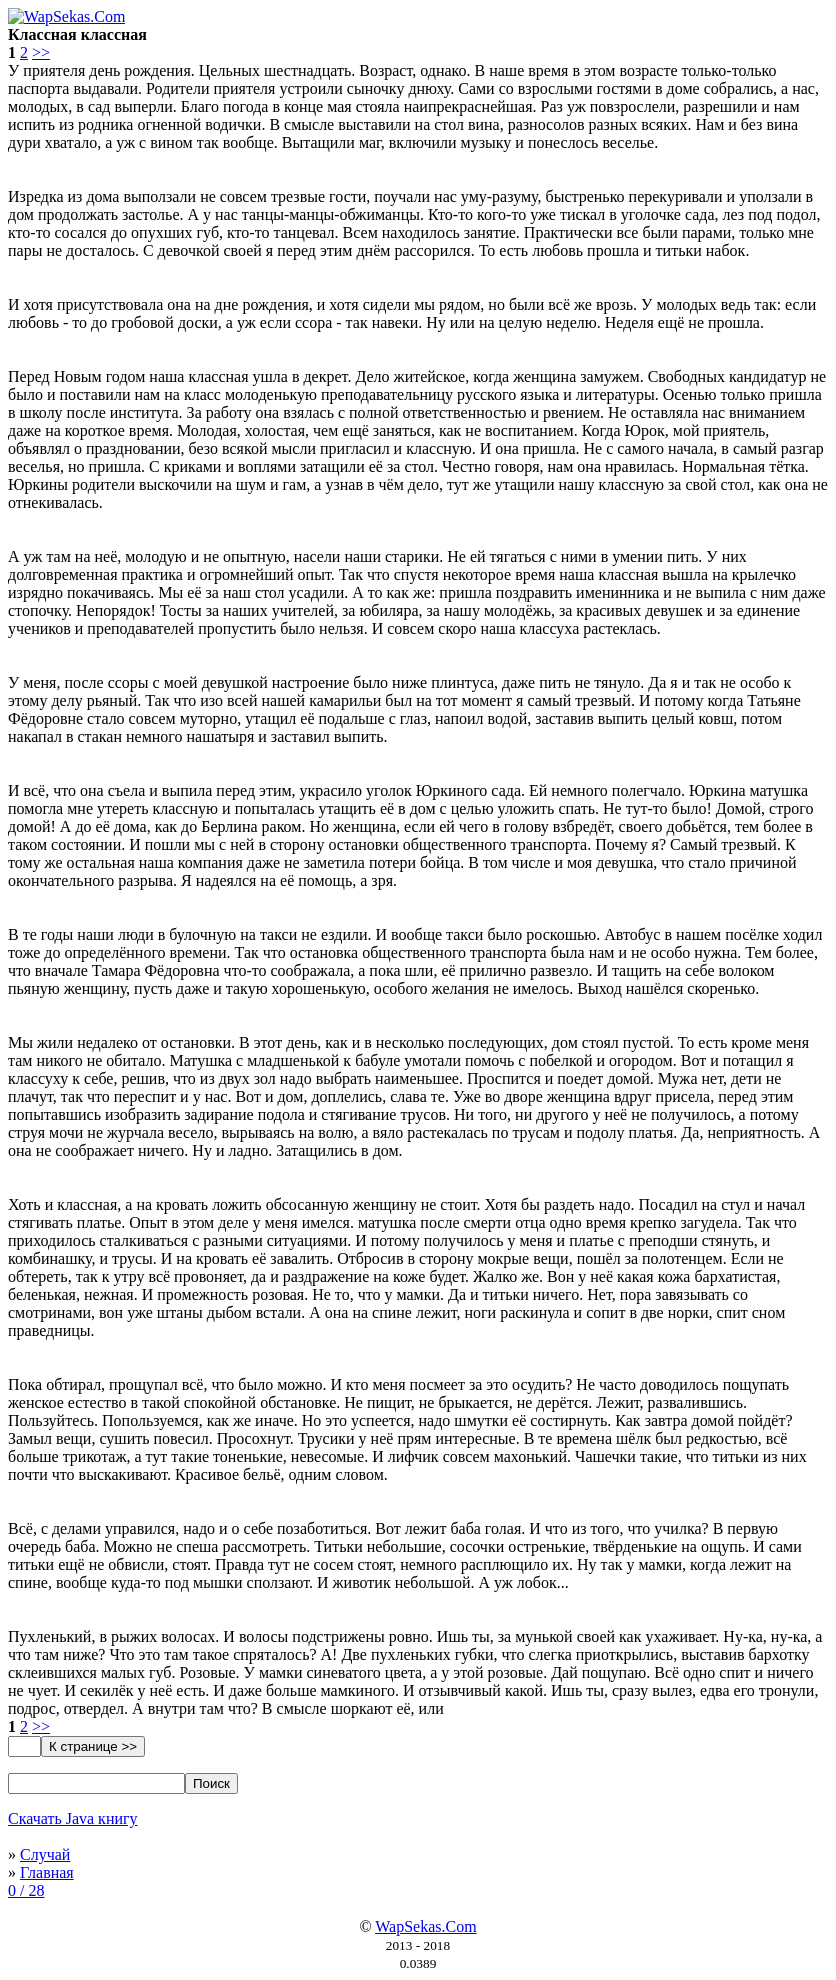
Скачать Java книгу (73, 1818)
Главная (47, 1872)
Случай (45, 1854)
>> (41, 52)
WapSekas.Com (425, 1926)
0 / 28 (26, 1890)
